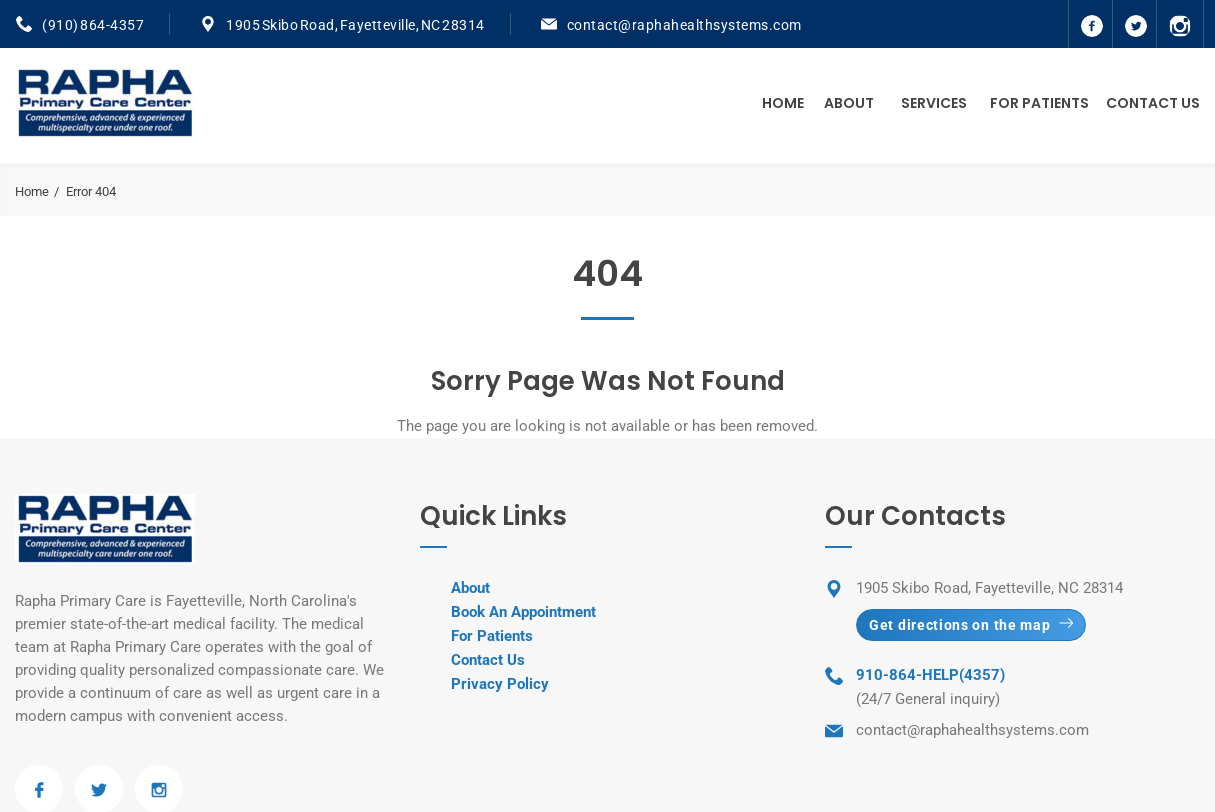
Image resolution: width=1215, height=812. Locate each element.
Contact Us (1153, 103)
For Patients (1039, 103)
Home (783, 103)
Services (934, 103)
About (849, 103)
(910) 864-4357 (93, 25)
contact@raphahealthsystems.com (684, 25)
